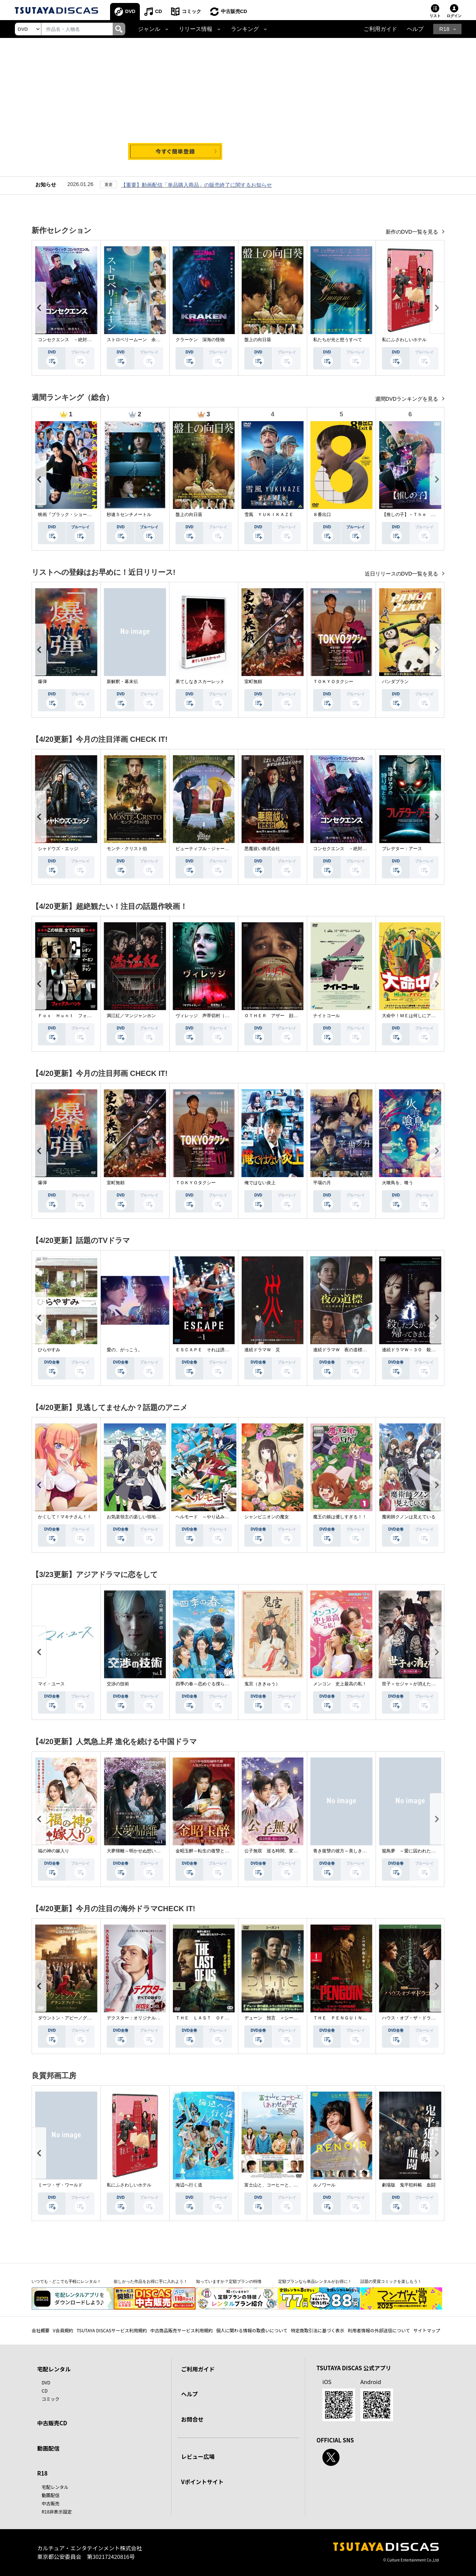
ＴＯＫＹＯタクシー (333, 681)
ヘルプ (415, 29)
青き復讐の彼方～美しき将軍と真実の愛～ (355, 1850)
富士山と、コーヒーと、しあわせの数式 (284, 2185)
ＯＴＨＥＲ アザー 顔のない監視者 (282, 1015)
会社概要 (40, 2330)
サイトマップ (427, 2330)
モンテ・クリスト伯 (127, 848)
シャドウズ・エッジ (58, 848)
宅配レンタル (55, 2487)
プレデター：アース (402, 848)
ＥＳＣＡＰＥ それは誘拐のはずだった (216, 1349)
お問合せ (192, 2419)
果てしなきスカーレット (200, 681)
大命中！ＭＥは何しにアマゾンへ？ (417, 1015)
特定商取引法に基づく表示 (317, 2330)
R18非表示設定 (57, 2511)
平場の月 (322, 1182)
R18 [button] (444, 29)
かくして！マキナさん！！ (64, 1516)
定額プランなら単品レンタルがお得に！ (315, 2281)
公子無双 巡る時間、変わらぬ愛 (277, 1850)
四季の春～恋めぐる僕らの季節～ (209, 1683)
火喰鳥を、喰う (397, 1182)
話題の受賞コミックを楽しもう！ (391, 2281)
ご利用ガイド (380, 29)
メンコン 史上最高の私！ (340, 1683)
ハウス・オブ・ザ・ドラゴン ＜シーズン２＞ (429, 2018)
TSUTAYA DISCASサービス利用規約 (112, 2330)
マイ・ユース (51, 1683)
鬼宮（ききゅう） (262, 1683)
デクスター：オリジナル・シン (138, 2018)
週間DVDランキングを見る (407, 399)
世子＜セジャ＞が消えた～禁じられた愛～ (424, 1683)
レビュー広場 (198, 2456)
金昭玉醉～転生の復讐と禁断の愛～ (211, 1850)
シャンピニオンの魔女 (266, 1516)
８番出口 (322, 514)
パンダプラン (395, 681)
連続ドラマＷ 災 (262, 1349)
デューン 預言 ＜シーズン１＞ (277, 2018)
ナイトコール (326, 1015)
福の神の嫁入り (53, 1850)
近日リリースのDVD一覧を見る (402, 574)
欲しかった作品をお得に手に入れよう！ (150, 2281)
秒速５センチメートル (129, 514)
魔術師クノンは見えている (408, 1516)
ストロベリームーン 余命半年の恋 (142, 339)
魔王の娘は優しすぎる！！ (340, 1516)
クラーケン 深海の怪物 (200, 339)
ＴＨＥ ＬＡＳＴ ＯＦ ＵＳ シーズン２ (220, 2018)
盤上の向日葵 (257, 339)
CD (158, 11)
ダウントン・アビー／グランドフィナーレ (80, 2018)
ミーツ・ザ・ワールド (60, 2185)
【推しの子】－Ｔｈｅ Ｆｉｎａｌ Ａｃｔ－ (429, 514)
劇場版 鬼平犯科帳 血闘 (408, 2185)
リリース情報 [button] (195, 29)
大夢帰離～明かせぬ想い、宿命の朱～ (145, 1850)
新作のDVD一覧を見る (413, 232)
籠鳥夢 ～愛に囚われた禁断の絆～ (417, 1850)
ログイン (454, 16)
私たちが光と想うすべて (337, 339)
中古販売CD (234, 11)
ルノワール (324, 2185)
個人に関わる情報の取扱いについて (251, 2330)
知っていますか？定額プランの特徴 (228, 2281)
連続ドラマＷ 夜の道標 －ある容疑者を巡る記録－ (366, 1349)
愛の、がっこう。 (124, 1349)
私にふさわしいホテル (404, 339)
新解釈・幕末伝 (122, 681)
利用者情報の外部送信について (379, 2330)
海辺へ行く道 (189, 2185)
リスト (435, 16)
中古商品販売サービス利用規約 (181, 2330)
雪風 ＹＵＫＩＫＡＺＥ (268, 514)
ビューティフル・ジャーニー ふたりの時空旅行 (225, 848)
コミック (191, 11)
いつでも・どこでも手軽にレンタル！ (66, 2281)
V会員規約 (63, 2330)
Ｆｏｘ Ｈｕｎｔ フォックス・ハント (78, 1015)
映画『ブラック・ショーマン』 (69, 514)
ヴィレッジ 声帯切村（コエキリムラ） (216, 1015)
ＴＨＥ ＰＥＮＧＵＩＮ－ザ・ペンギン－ (355, 2018)
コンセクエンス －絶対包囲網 (69, 339)
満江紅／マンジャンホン (131, 1015)
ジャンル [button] (149, 29)
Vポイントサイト (202, 2482)
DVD (130, 11)
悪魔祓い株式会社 (262, 848)
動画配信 (48, 2448)
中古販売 (51, 2503)
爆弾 (42, 681)
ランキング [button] (245, 29)
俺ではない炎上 (260, 1182)
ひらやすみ (49, 1349)
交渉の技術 (118, 1683)
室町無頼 (253, 681)
